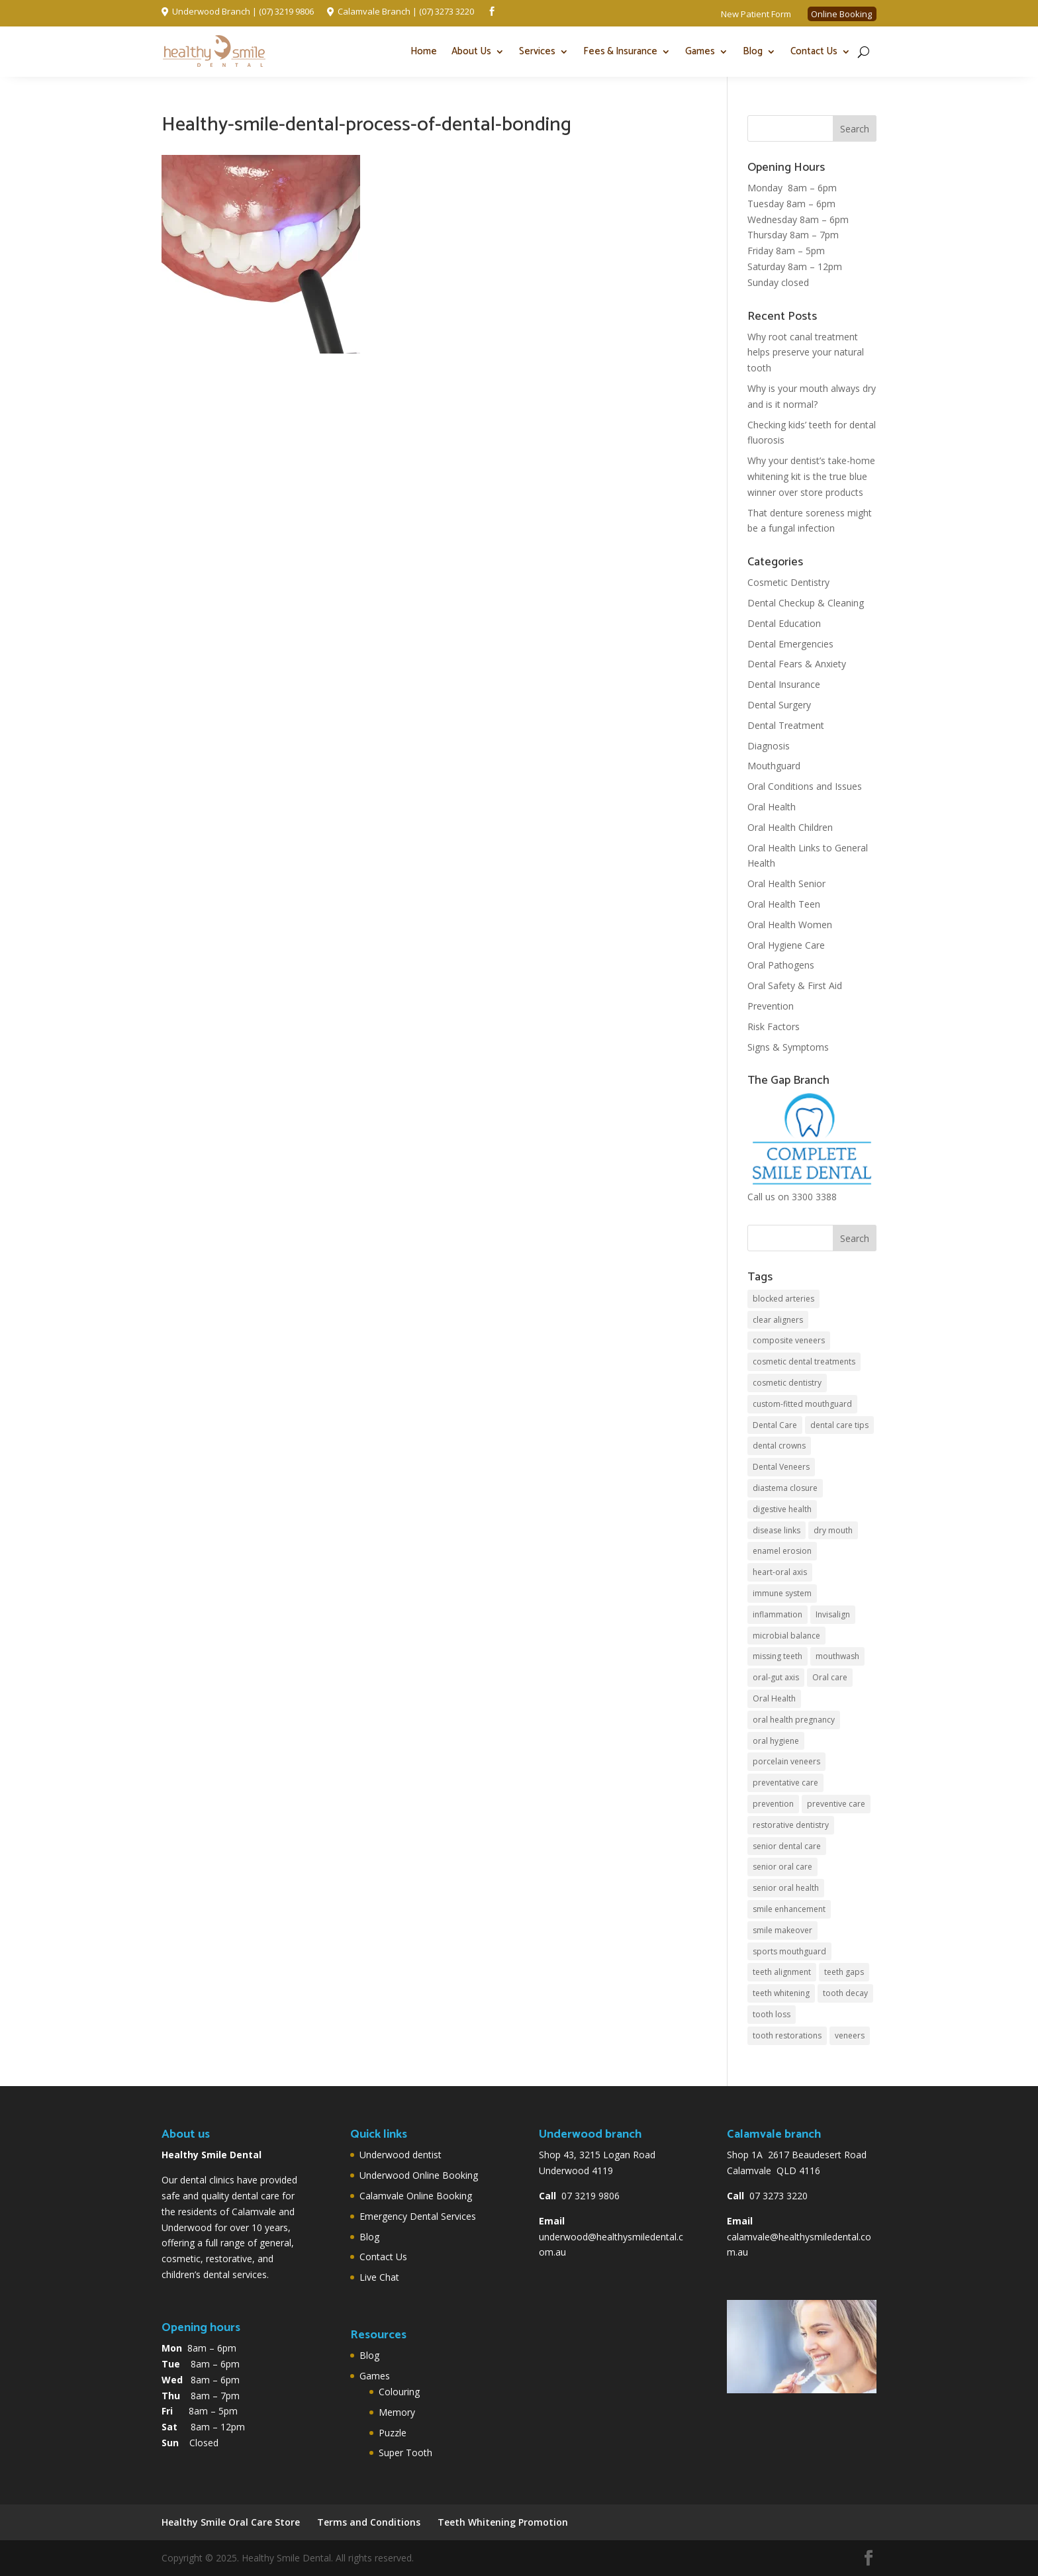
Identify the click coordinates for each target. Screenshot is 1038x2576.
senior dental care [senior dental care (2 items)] (787, 1846)
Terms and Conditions (368, 2522)
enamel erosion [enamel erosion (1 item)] (782, 1550)
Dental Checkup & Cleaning (805, 602)
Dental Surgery (779, 704)
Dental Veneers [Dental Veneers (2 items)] (781, 1466)
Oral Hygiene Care (786, 945)
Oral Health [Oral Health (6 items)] (774, 1698)
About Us (471, 51)
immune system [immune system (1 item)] (782, 1593)
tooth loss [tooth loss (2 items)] (771, 2014)
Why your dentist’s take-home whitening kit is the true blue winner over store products (811, 476)
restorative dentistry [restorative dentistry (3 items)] (791, 1825)
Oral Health (771, 806)
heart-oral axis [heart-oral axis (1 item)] (780, 1572)
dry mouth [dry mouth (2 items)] (833, 1530)
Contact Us (813, 51)
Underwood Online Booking (418, 2175)
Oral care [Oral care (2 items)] (829, 1677)
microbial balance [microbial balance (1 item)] (786, 1635)
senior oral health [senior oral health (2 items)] (786, 1887)
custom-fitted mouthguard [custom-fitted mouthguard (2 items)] (802, 1403)
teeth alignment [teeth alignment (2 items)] (782, 1972)
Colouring (399, 2391)
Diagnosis (768, 745)
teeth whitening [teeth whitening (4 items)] (781, 1993)
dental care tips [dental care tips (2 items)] (839, 1425)
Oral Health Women (789, 924)
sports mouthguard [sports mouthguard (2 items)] (789, 1951)
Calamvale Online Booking (415, 2195)
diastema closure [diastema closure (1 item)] (785, 1488)
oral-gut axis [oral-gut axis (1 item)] (776, 1677)
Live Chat (379, 2277)
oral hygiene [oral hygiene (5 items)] (776, 1740)
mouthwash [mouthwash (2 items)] (837, 1656)
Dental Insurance (783, 684)
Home (423, 51)
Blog (753, 51)
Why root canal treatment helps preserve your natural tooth (805, 352)
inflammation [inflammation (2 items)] (777, 1614)
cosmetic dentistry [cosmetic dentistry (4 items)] (787, 1382)
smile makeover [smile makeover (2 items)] (782, 1930)
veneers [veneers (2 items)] (850, 2035)
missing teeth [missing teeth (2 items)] (777, 1656)
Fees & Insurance (620, 51)
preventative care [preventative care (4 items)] (785, 1782)
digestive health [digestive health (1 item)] (782, 1509)
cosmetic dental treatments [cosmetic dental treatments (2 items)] (804, 1361)
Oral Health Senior (786, 883)
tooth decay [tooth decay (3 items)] (845, 1993)
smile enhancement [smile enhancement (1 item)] (789, 1909)
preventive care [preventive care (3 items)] (836, 1803)
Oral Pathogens (780, 965)
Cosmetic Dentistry (788, 582)
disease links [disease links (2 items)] (776, 1530)
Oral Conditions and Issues (804, 786)
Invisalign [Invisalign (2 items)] (833, 1614)
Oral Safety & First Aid (794, 985)
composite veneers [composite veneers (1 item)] (789, 1340)
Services (537, 51)
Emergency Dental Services (417, 2216)
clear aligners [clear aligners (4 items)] (778, 1319)
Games (700, 51)
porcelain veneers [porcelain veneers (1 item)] (786, 1761)
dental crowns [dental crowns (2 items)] (779, 1445)
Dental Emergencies (790, 644)
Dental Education (784, 623)
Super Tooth (405, 2452)
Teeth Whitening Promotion (503, 2522)
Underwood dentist (400, 2154)
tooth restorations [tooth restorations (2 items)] (787, 2035)
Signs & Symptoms (788, 1047)
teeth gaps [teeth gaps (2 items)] (844, 1972)
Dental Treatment (785, 725)
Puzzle (392, 2432)
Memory (397, 2412)
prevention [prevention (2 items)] (773, 1803)
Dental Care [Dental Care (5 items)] (775, 1425)
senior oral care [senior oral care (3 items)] (782, 1866)
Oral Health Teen (783, 904)
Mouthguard (773, 765)
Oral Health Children (790, 827)
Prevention (770, 1006)
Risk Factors (773, 1026)
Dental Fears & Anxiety (796, 663)
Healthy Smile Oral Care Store (231, 2522)
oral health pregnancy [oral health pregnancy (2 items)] (794, 1719)
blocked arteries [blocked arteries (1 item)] (783, 1298)
